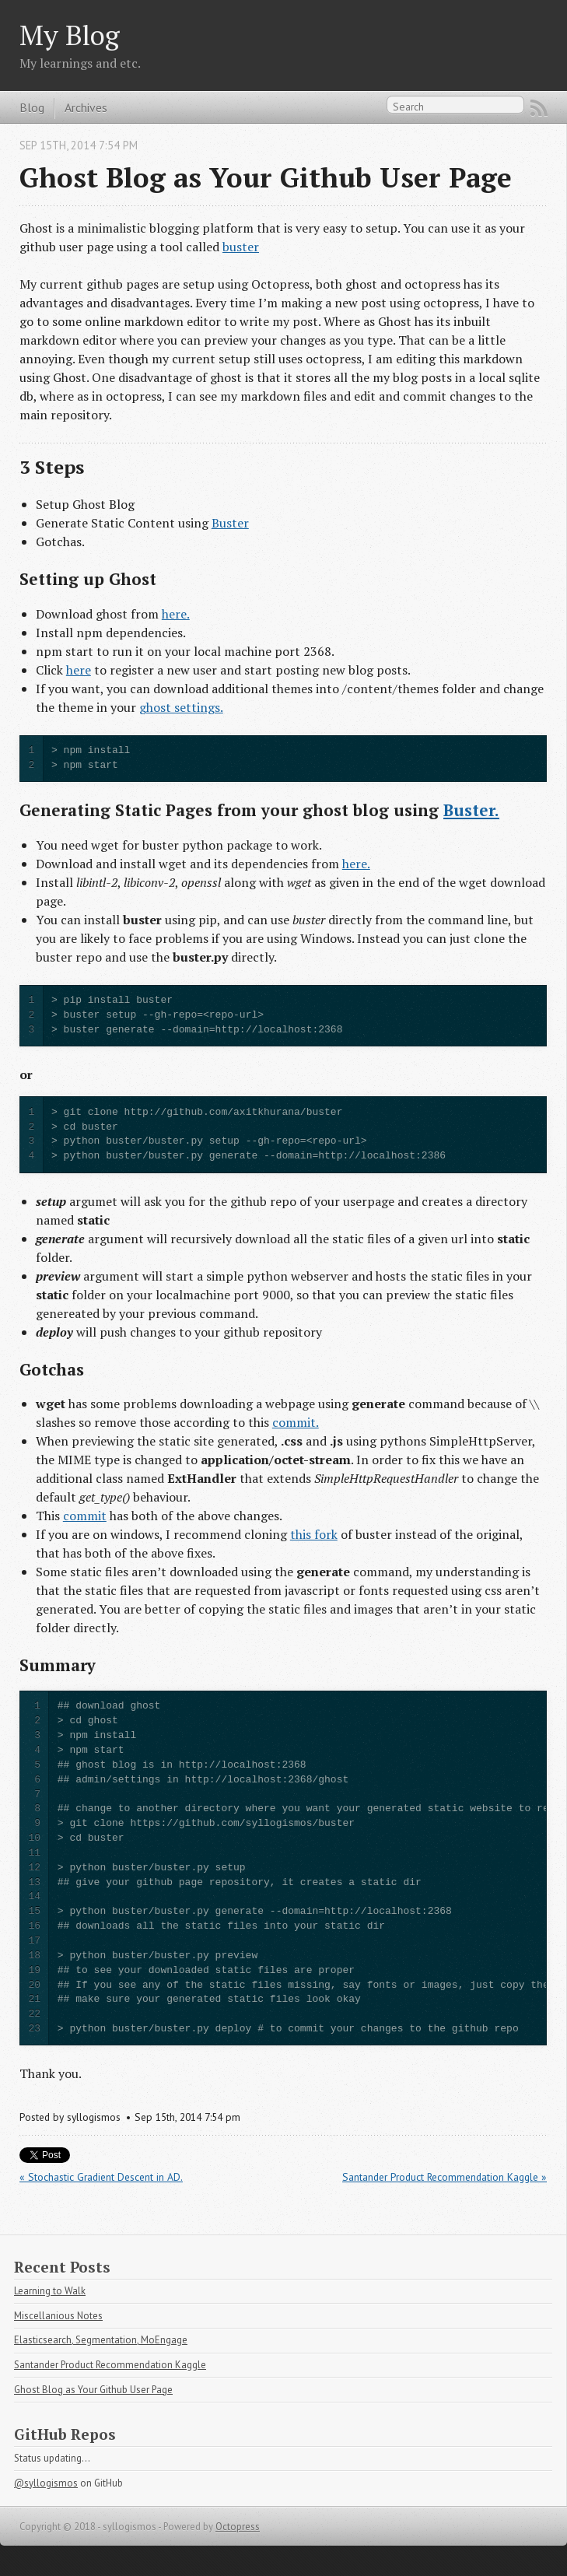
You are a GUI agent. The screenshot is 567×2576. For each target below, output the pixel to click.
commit (85, 1515)
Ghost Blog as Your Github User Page (93, 2389)
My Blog (69, 34)
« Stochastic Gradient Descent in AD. (101, 2177)
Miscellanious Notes (58, 2315)
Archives (86, 107)
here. (176, 613)
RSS (539, 108)
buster (240, 246)
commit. (295, 1422)
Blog (31, 107)
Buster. (471, 810)
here (78, 669)
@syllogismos (46, 2483)
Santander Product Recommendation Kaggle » (444, 2177)
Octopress (237, 2526)
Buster (230, 522)
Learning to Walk (50, 2290)
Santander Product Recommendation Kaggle (110, 2364)
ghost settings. (181, 707)
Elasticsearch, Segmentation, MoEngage (100, 2339)
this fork (314, 1534)
